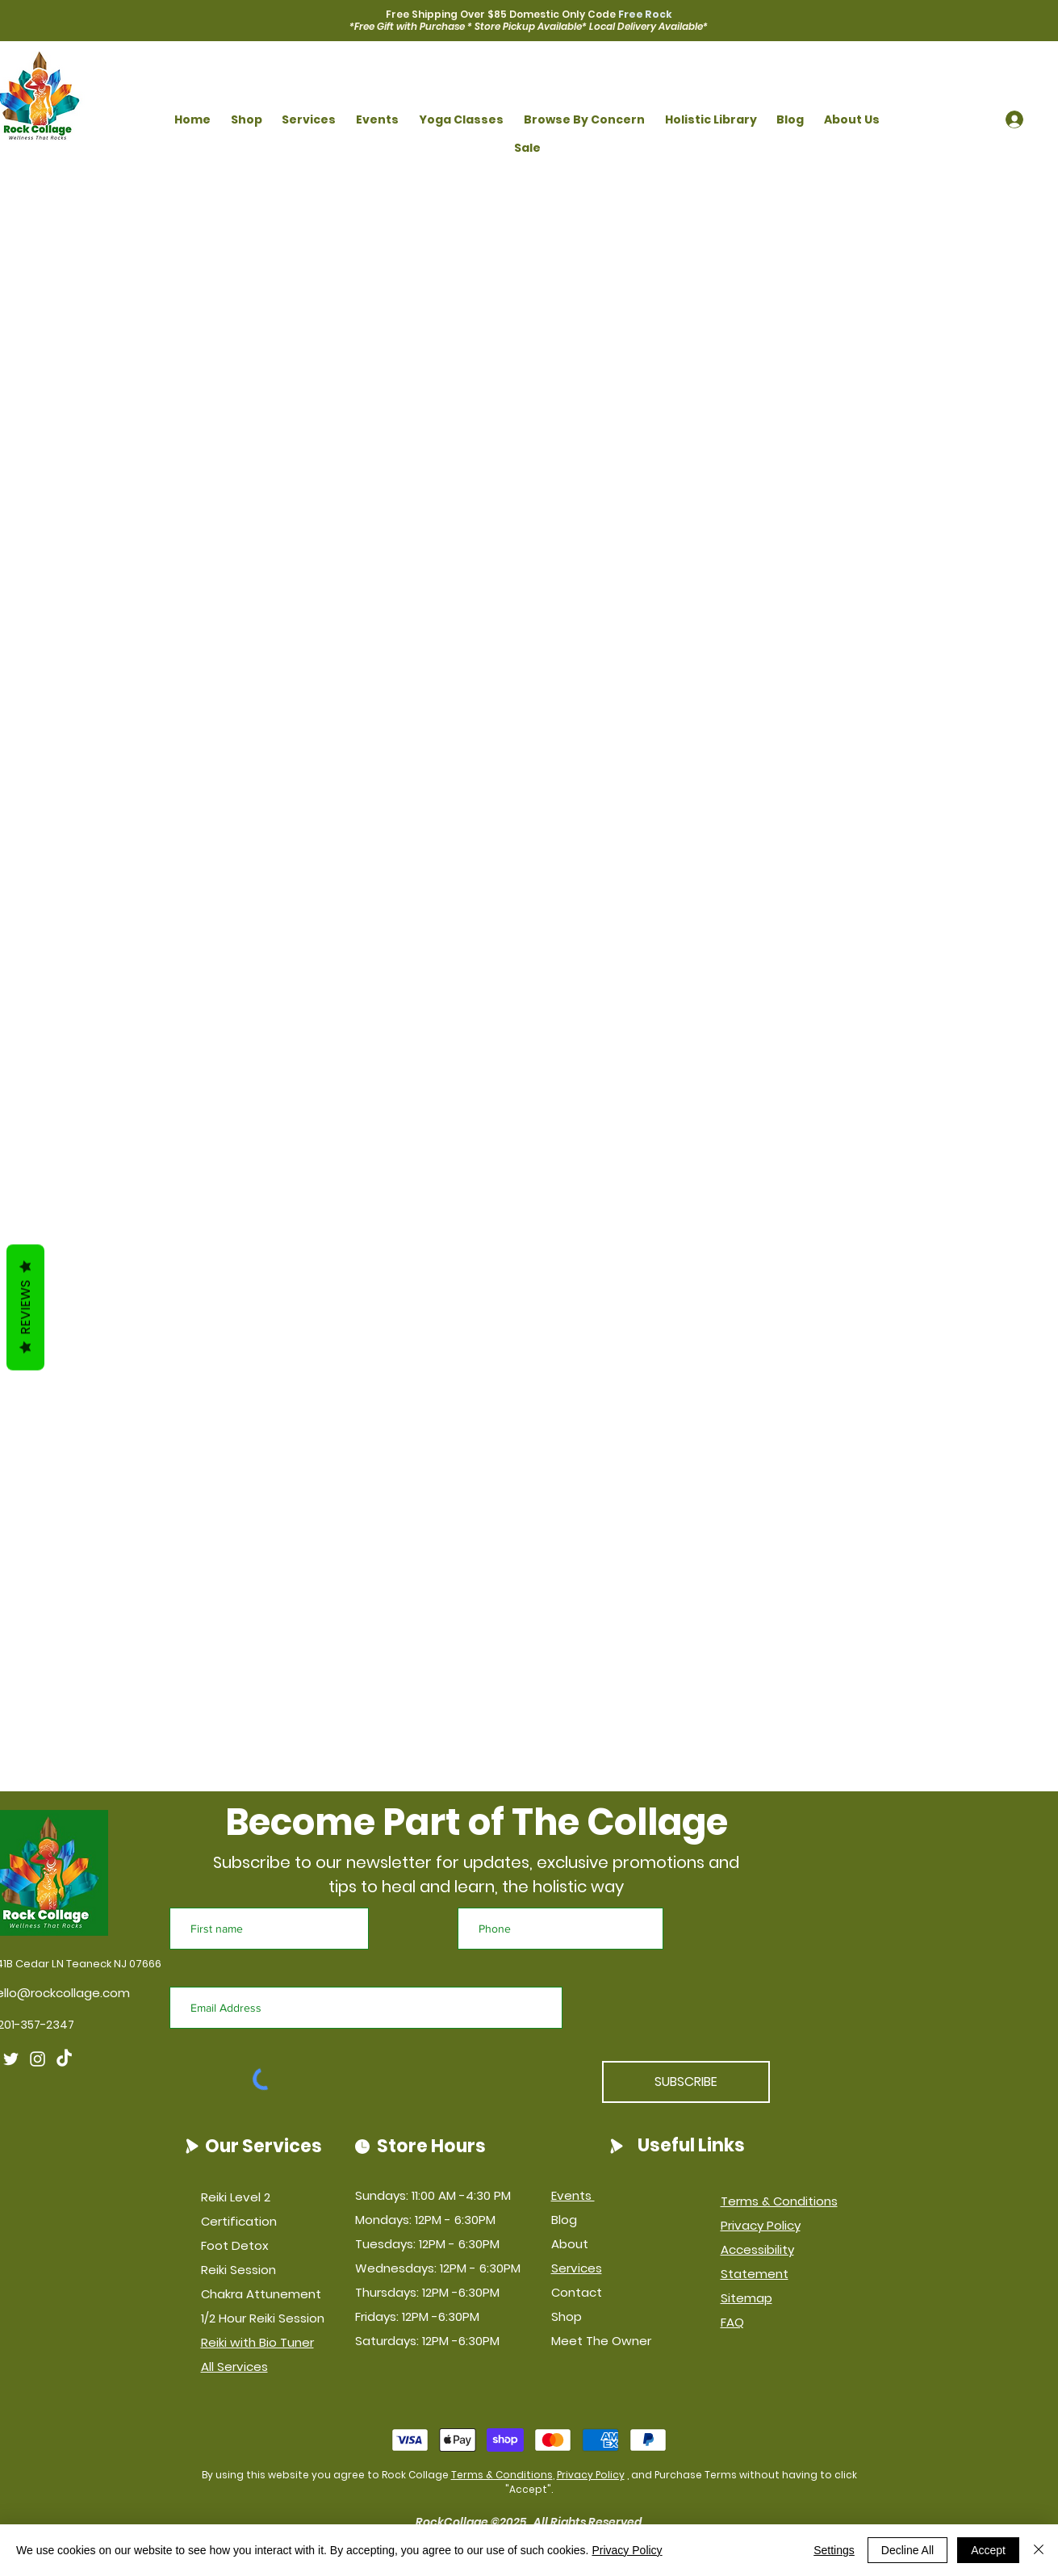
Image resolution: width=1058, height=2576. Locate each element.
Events (573, 2195)
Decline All (907, 2550)
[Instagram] (37, 2059)
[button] (246, 119)
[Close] (1038, 2550)
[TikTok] (64, 2059)
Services (576, 2268)
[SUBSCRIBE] (686, 2082)
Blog (564, 2219)
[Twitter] (11, 2059)
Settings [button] (834, 2550)
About (569, 2243)
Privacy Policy (591, 2475)
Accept (988, 2550)
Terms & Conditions (502, 2475)
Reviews (25, 1307)
